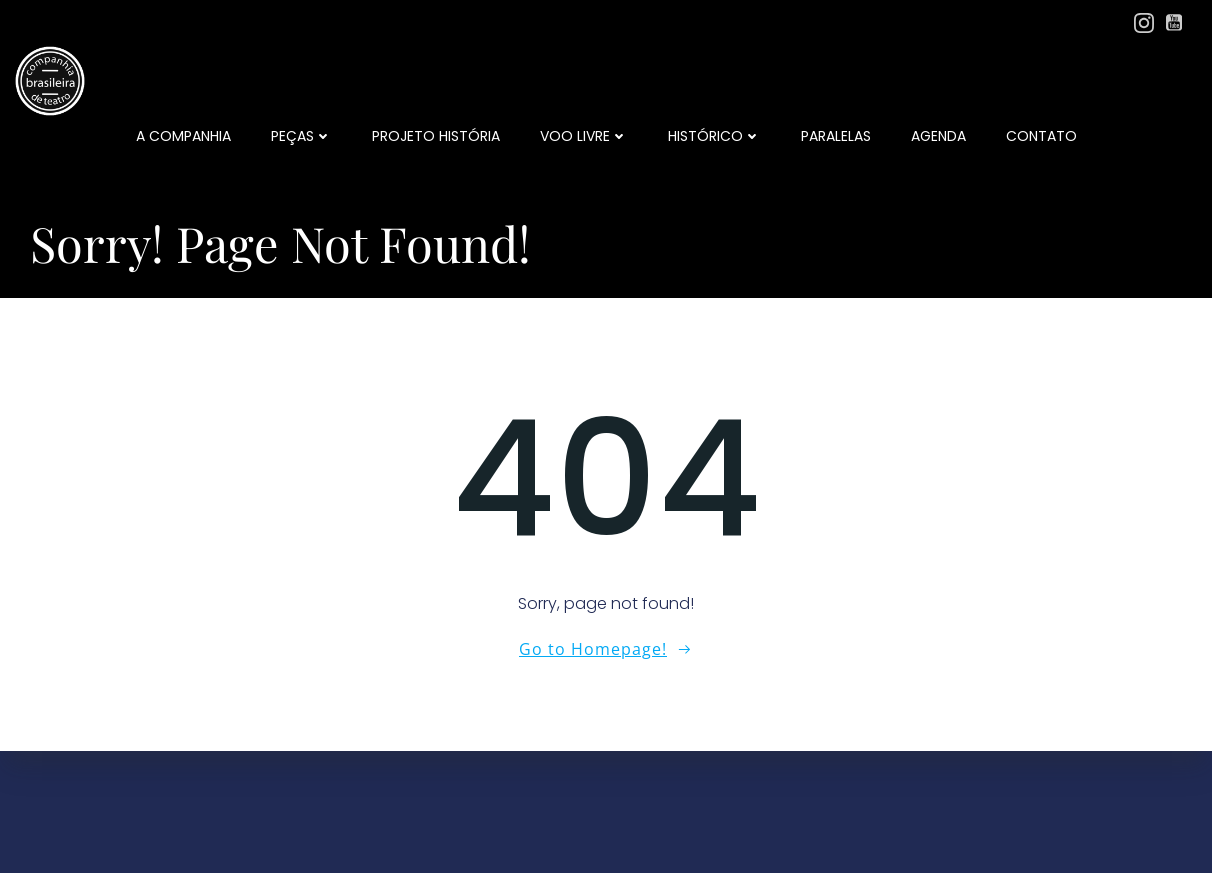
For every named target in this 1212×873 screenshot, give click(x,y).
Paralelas (836, 136)
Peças (301, 136)
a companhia (183, 136)
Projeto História (436, 136)
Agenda (938, 136)
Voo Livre (584, 136)
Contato (1041, 136)
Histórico (714, 136)
